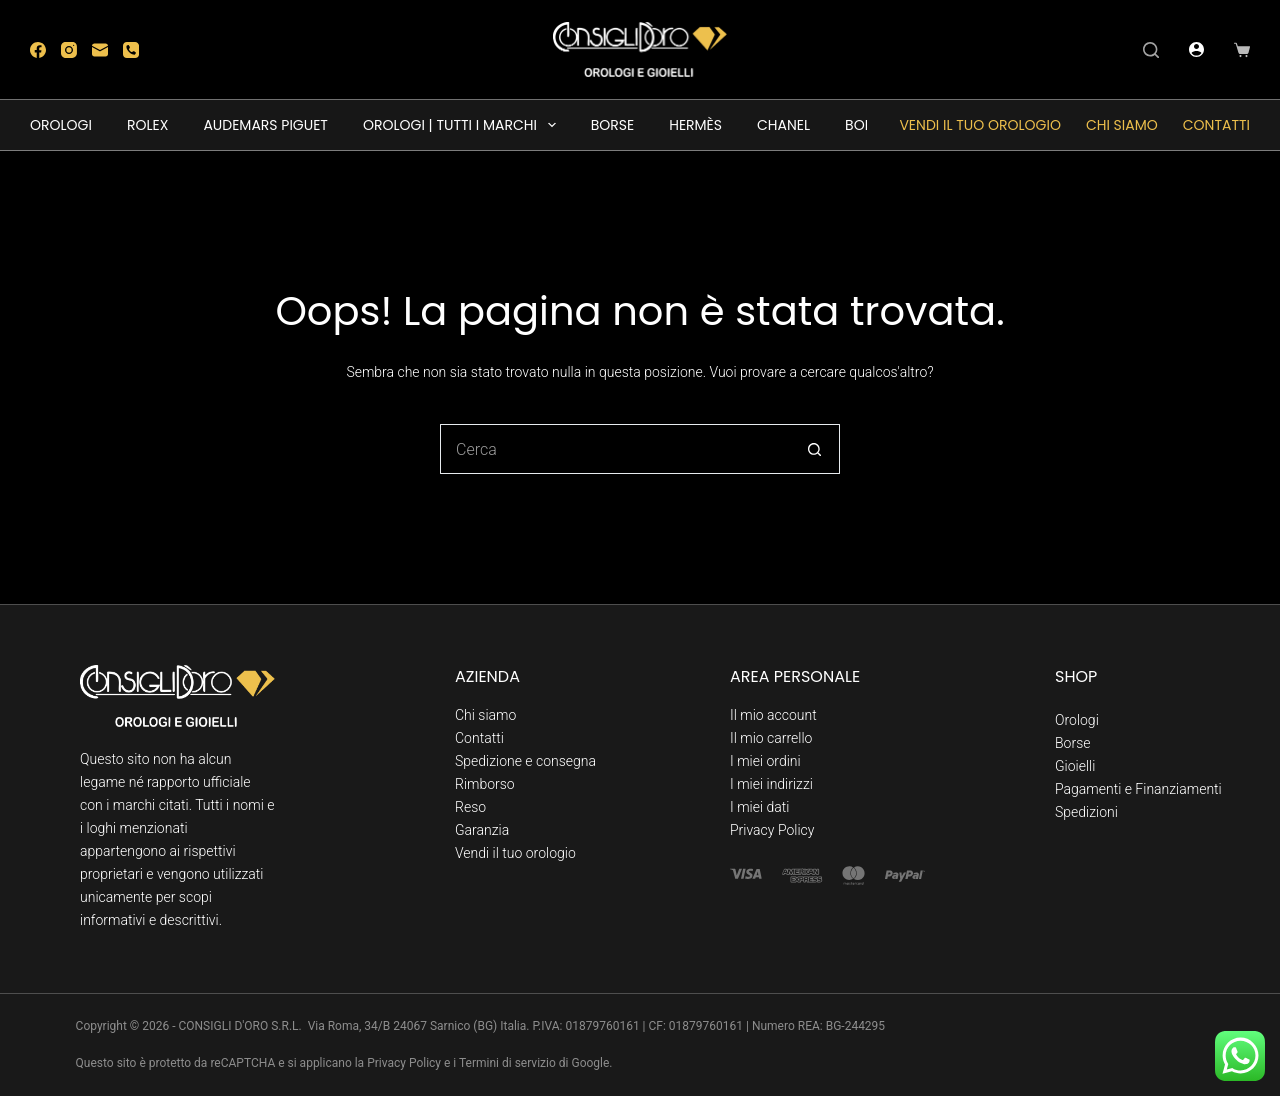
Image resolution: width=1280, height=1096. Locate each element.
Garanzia (482, 830)
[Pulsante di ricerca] (815, 449)
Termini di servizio (507, 1063)
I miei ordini (765, 761)
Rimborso (485, 784)
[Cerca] (1151, 50)
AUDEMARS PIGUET (265, 125)
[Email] (100, 50)
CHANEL (783, 125)
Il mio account (773, 715)
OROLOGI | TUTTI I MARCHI (463, 125)
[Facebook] (38, 50)
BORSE (613, 125)
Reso (470, 807)
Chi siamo (1122, 125)
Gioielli (1075, 766)
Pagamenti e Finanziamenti (1138, 789)
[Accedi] (1196, 49)
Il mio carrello (771, 738)
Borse (1072, 743)
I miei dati (759, 807)
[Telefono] (131, 50)
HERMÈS (695, 125)
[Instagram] (69, 50)
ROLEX (147, 125)
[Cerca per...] (615, 449)
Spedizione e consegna (525, 761)
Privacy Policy (772, 830)
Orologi (1077, 720)
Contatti (1216, 125)
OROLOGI (61, 125)
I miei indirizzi (771, 784)
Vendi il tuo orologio (979, 125)
